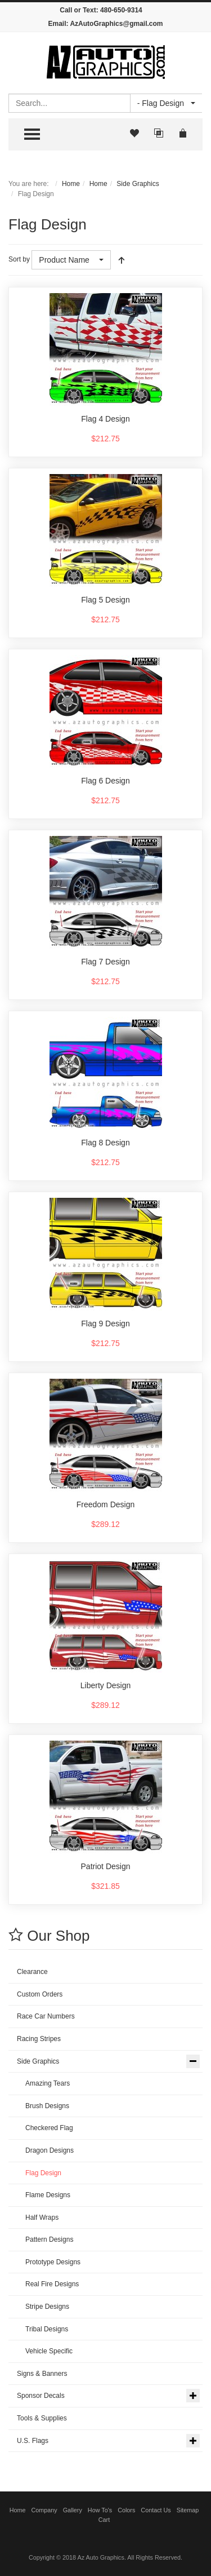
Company (44, 2510)
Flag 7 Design (105, 961)
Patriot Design (106, 1866)
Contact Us (155, 2510)
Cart (104, 2519)
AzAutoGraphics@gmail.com (116, 24)
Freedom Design (106, 1504)
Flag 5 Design (105, 599)
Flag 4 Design (105, 418)
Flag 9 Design (105, 1323)
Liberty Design (105, 1685)
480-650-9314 (121, 10)
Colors (126, 2510)
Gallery (72, 2510)
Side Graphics (137, 184)
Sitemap (188, 2510)
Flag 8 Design (105, 1142)
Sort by (19, 259)
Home (71, 184)
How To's (100, 2510)
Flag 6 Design (105, 780)
